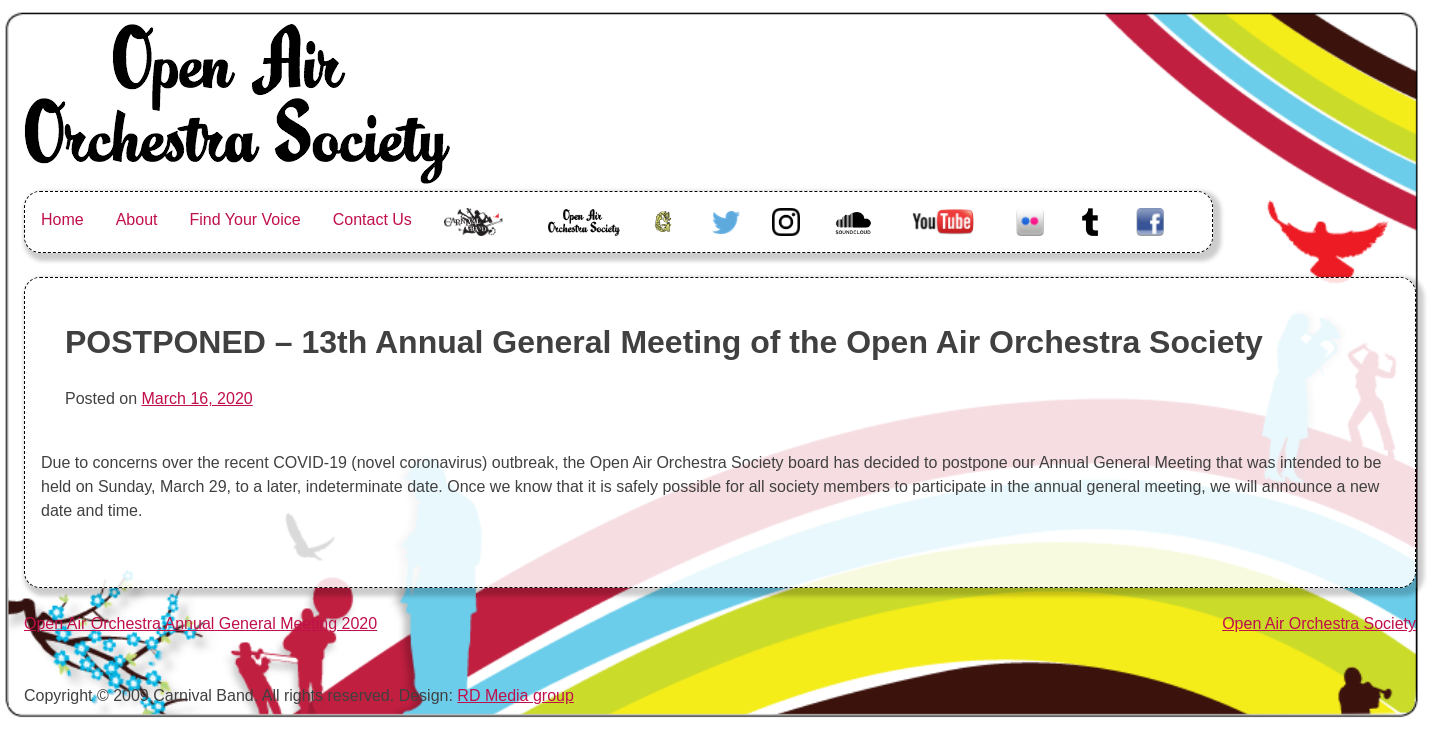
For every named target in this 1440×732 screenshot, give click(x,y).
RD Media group (515, 695)
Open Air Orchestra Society (1319, 623)
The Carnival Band (473, 243)
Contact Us (372, 219)
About (137, 219)
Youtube (941, 219)
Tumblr (1090, 219)
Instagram (786, 219)
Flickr (1030, 219)
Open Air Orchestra (583, 231)
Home (62, 219)
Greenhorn (666, 219)
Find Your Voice (245, 219)
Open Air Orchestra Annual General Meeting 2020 (200, 623)
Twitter (726, 219)
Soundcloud (856, 219)
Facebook (1150, 219)
